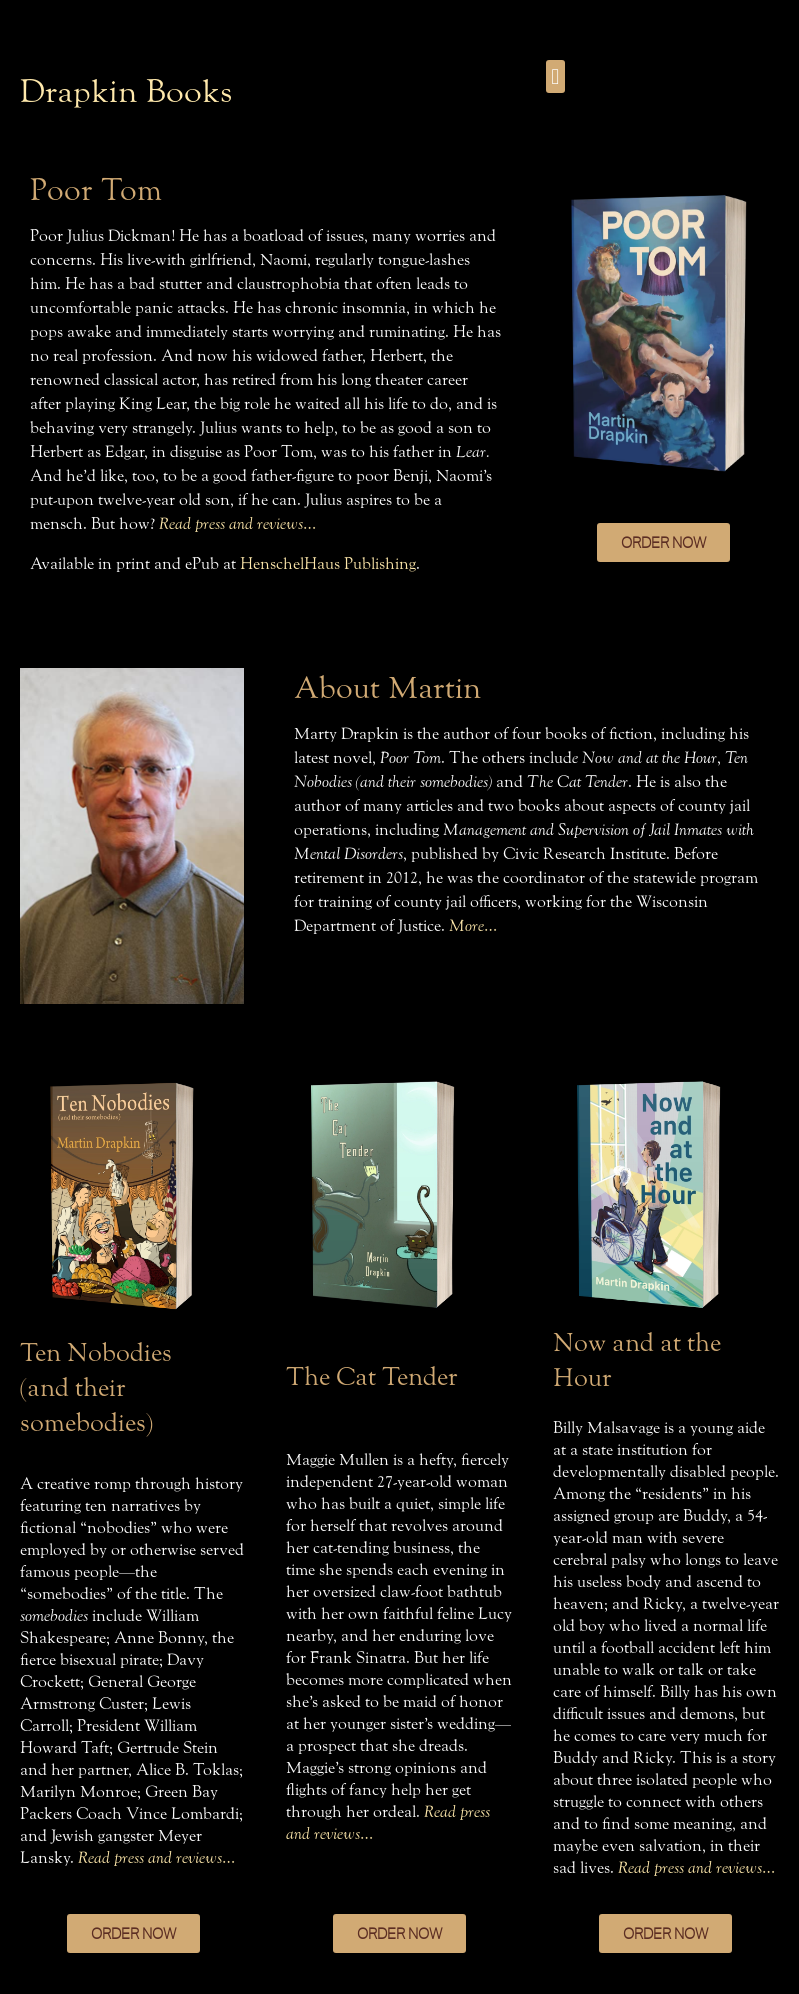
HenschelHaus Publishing (328, 563)
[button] (555, 76)
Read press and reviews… (237, 523)
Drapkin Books (126, 91)
